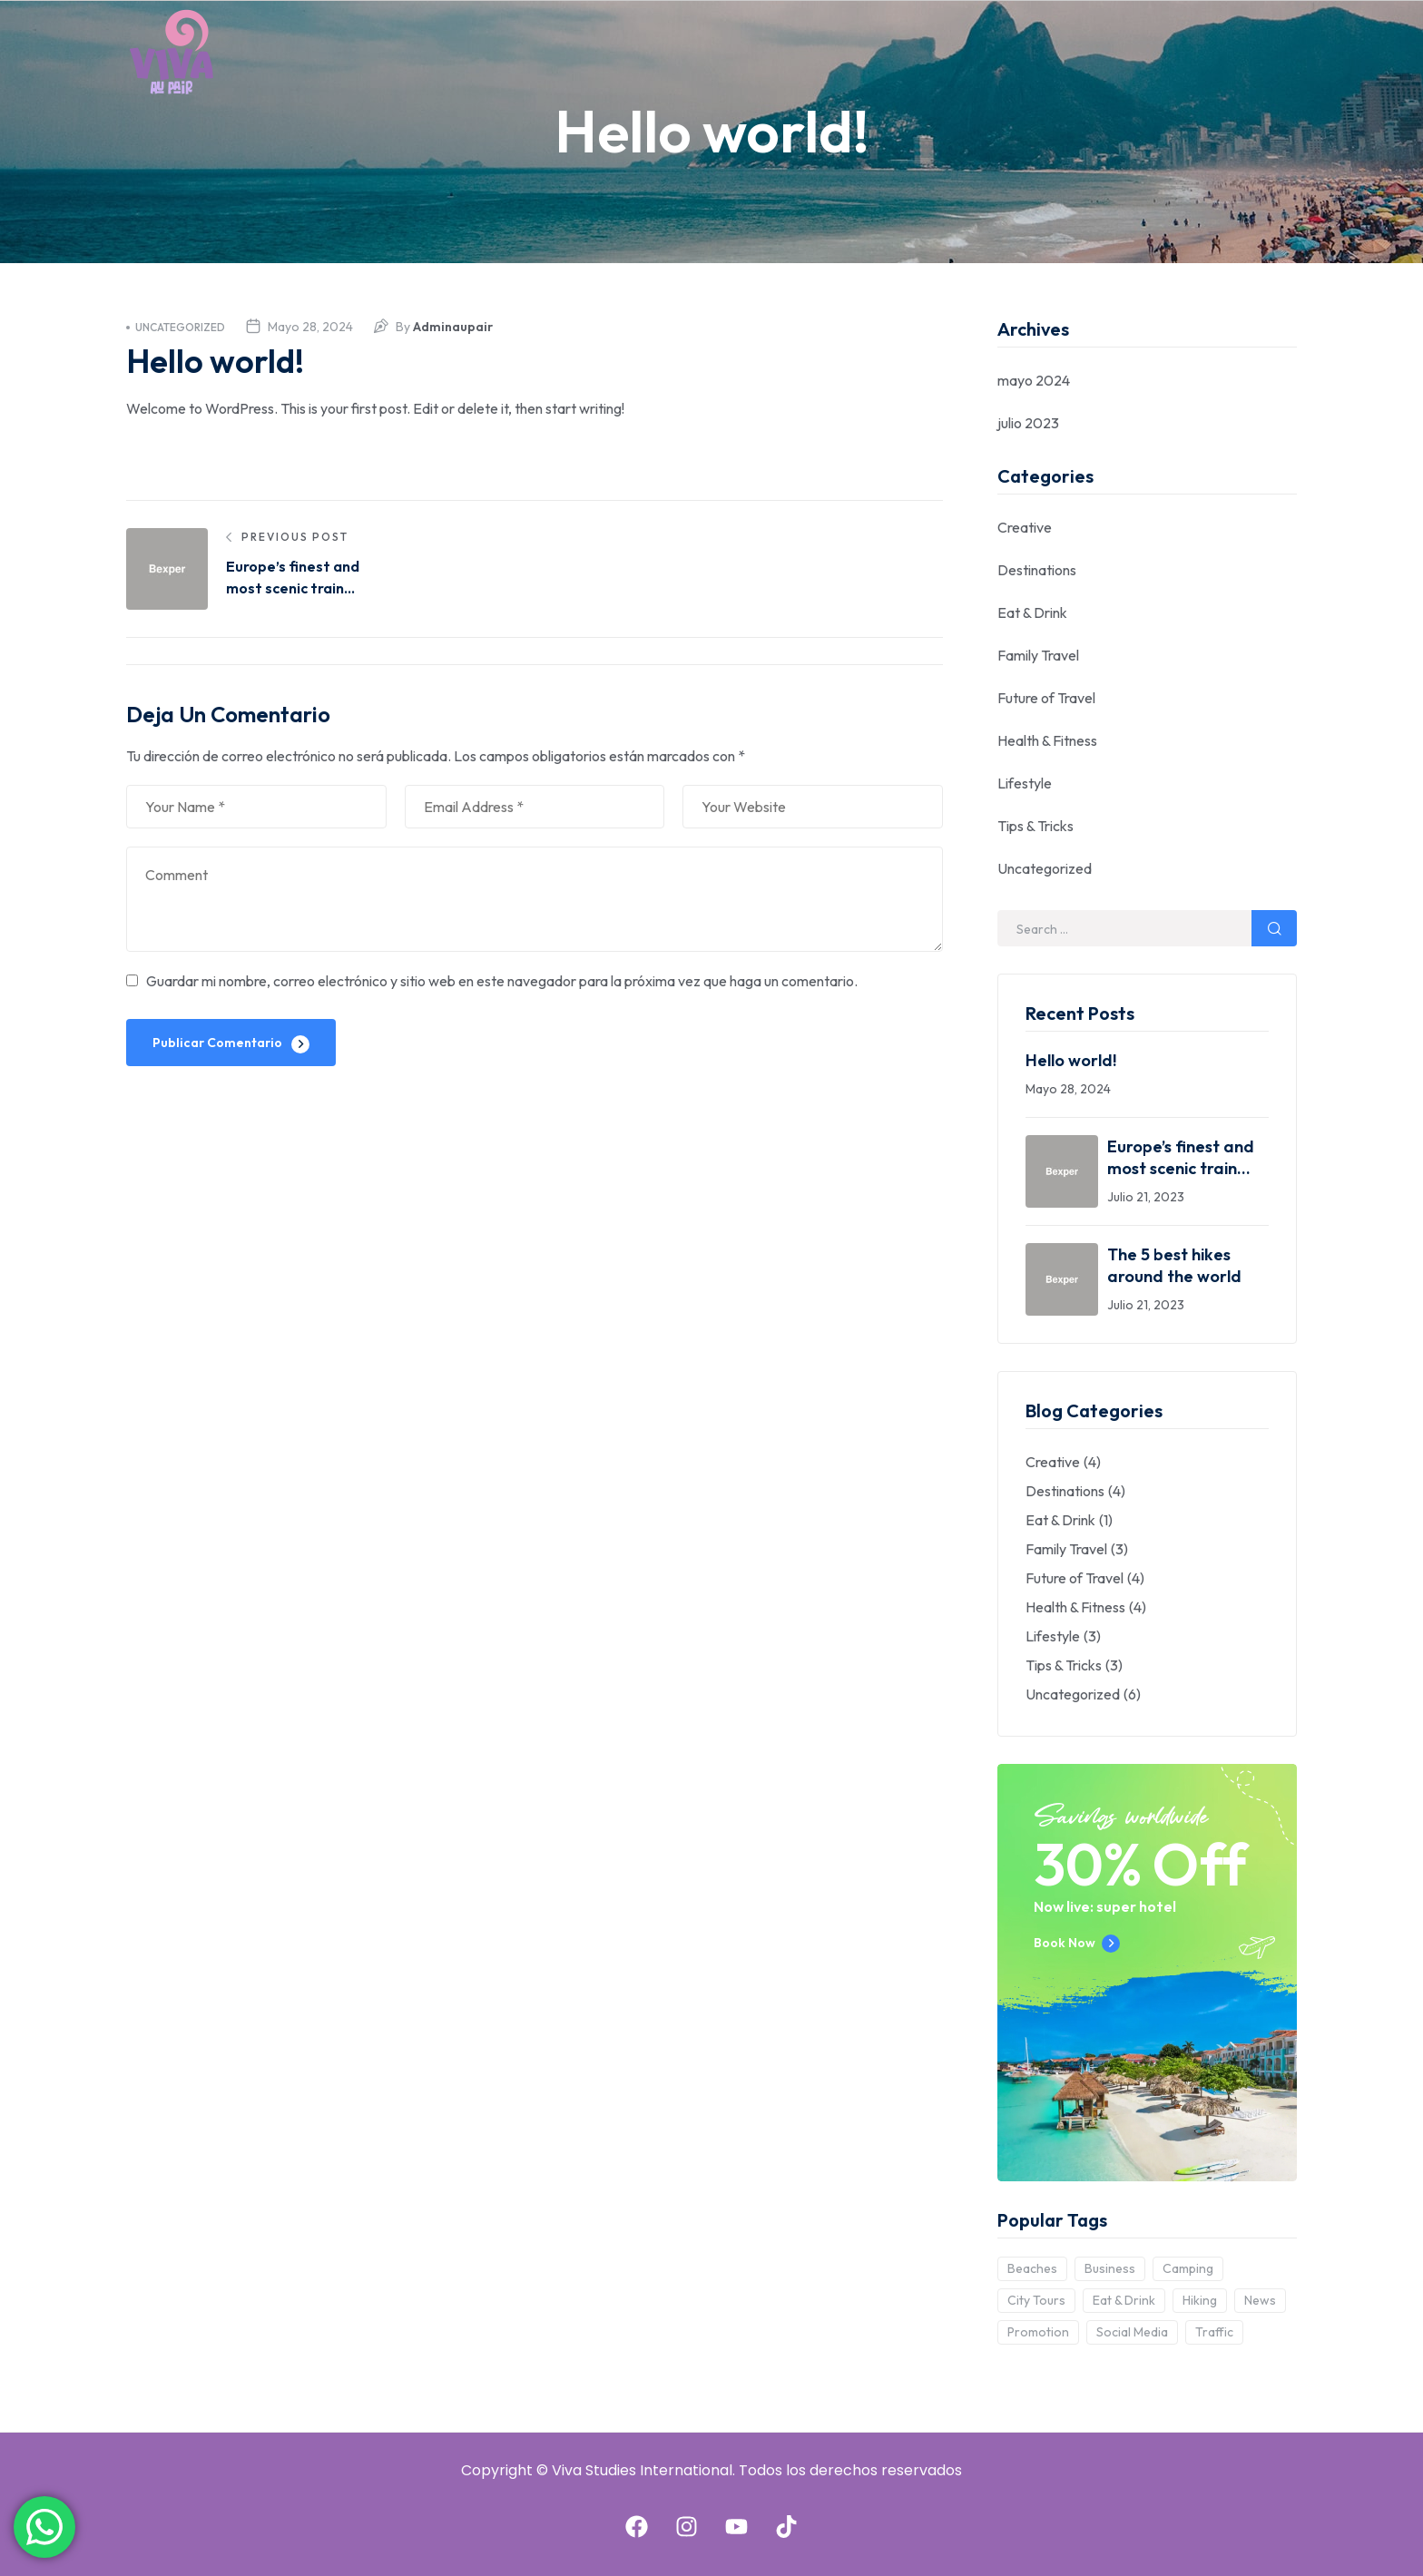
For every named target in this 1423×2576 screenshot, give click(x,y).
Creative (1024, 527)
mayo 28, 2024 (310, 326)
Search (1274, 928)
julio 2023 (1028, 423)
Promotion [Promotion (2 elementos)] (1038, 2332)
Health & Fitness (1047, 740)
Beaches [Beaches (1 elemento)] (1032, 2268)
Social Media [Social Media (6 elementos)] (1132, 2332)
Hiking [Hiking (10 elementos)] (1200, 2300)
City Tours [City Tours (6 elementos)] (1036, 2300)
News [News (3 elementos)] (1260, 2300)
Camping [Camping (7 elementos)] (1188, 2268)
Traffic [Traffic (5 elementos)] (1214, 2332)
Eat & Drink (1032, 612)
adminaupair (453, 326)
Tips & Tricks (1035, 826)
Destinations (1036, 570)
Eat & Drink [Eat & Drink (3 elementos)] (1124, 2300)
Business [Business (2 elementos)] (1109, 2268)
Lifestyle (1024, 783)
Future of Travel (1046, 698)
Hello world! (1071, 1060)
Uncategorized (175, 327)
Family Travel (1038, 655)
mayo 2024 (1033, 380)
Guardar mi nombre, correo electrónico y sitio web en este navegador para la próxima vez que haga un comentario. (502, 981)
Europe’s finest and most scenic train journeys (1180, 1158)
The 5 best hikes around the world (1174, 1265)
